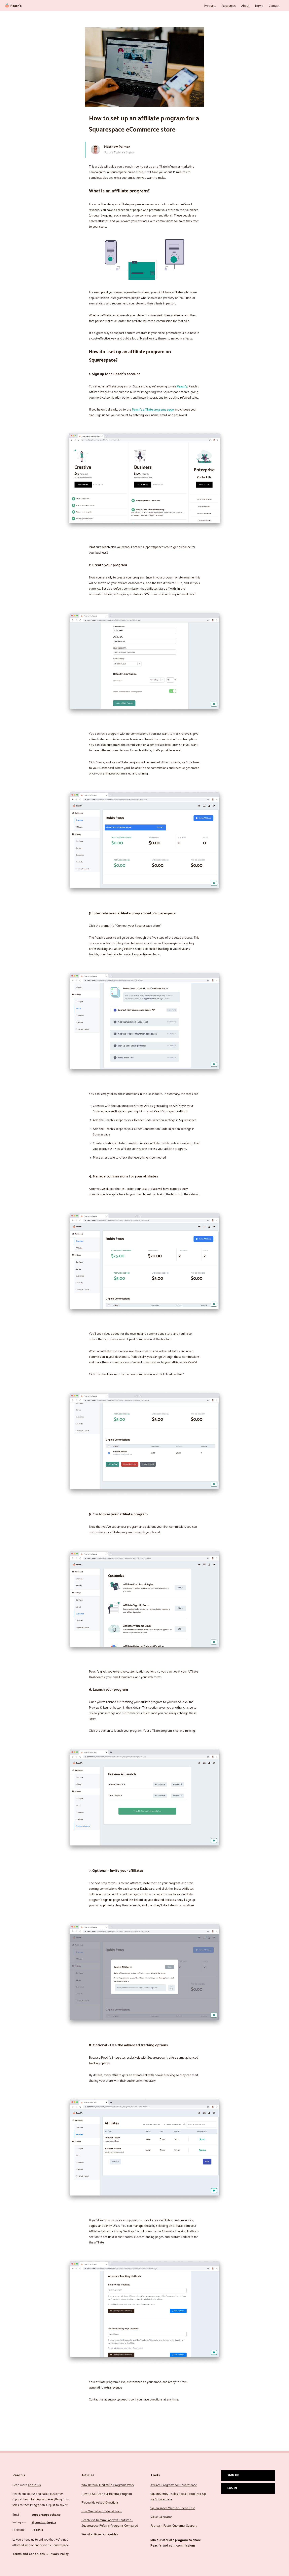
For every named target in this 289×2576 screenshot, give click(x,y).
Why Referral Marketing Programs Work (107, 2485)
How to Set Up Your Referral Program (106, 2494)
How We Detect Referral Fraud (101, 2511)
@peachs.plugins (44, 2522)
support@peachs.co (46, 2514)
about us (34, 2485)
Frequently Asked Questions (100, 2502)
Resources (229, 6)
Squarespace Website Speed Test (172, 2508)
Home (259, 6)
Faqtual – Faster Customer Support (173, 2525)
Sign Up (233, 2475)
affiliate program (175, 2540)
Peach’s (182, 386)
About (245, 6)
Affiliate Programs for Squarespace (173, 2485)
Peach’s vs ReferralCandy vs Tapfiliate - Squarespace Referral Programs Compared (109, 2522)
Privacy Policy (59, 2554)
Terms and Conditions (28, 2554)
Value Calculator (161, 2517)
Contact (274, 6)
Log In (232, 2488)
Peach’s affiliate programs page (153, 409)
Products (210, 6)
